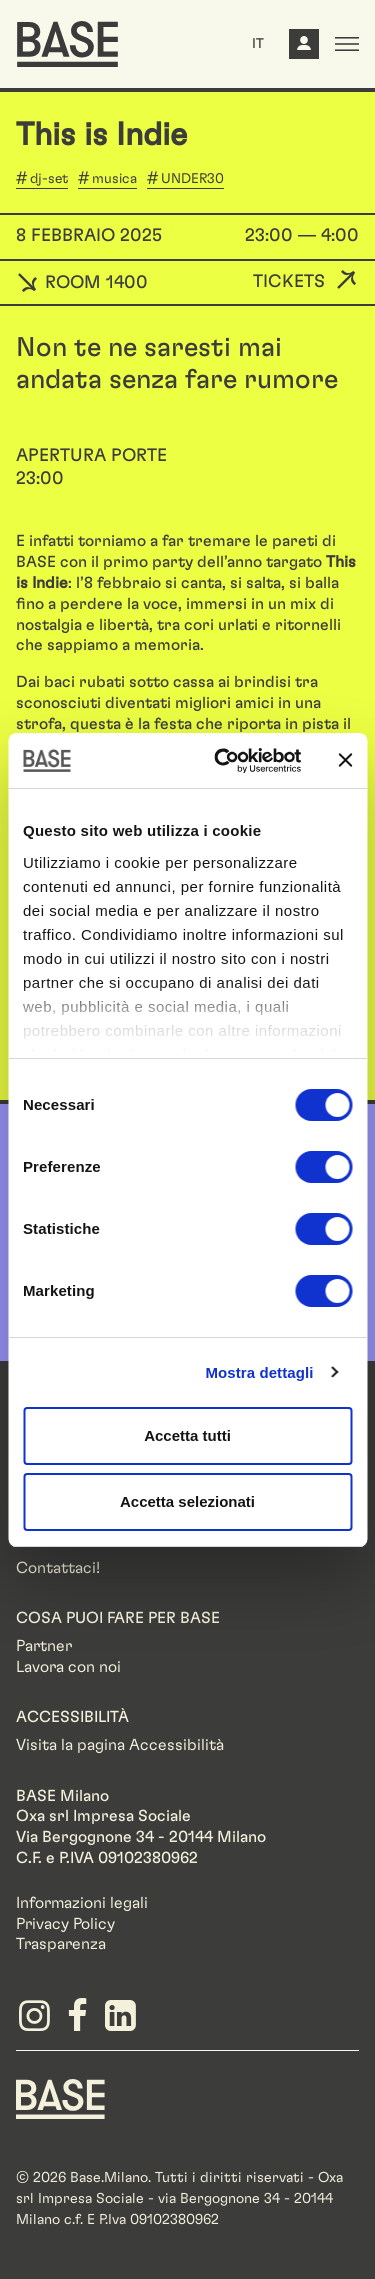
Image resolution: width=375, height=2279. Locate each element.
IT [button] (258, 44)
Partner (44, 1646)
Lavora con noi (68, 1667)
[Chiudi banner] (345, 760)
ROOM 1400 (82, 283)
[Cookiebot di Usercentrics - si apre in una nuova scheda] (223, 761)
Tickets (289, 282)
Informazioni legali (82, 1903)
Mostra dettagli (259, 1372)
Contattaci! (58, 1568)
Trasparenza (61, 1944)
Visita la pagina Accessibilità (120, 1745)
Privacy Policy (65, 1924)
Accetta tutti (187, 1435)
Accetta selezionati (187, 1501)
